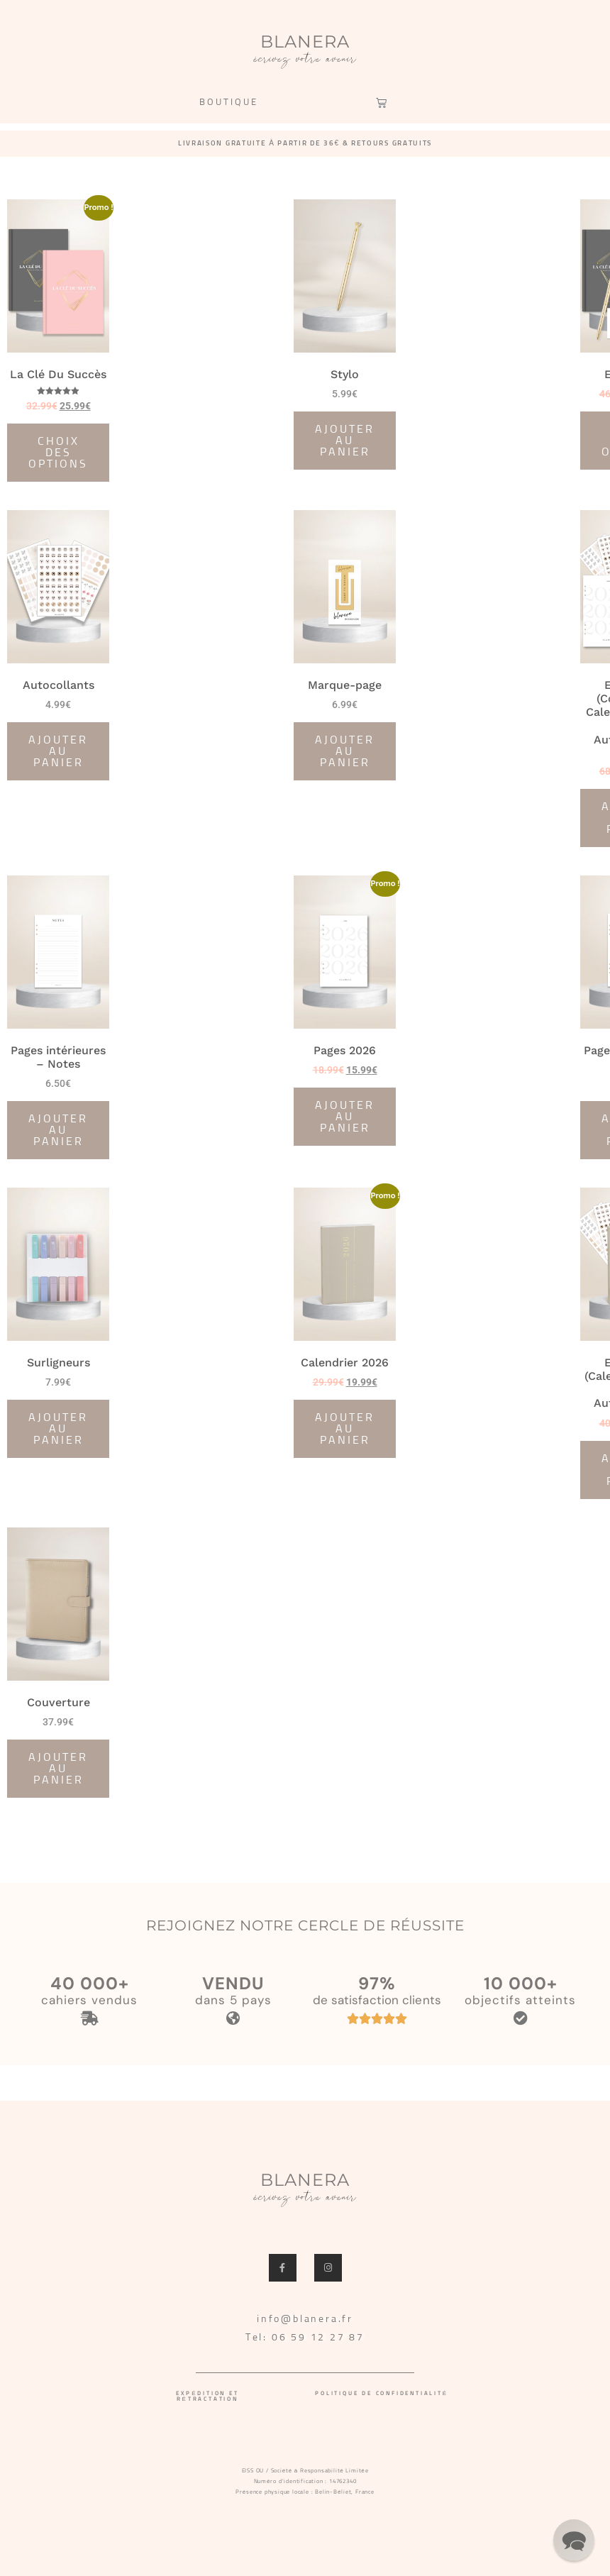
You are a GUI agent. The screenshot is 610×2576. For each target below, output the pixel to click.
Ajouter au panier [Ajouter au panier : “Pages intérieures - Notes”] (58, 1130)
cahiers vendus (89, 2000)
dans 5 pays (233, 2000)
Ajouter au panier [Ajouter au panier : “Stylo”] (345, 441)
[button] (573, 2539)
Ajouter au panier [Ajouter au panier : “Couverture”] (58, 1769)
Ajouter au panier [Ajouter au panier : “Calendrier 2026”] (345, 1429)
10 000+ (521, 1983)
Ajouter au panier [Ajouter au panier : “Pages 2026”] (345, 1117)
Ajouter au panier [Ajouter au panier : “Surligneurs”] (58, 1429)
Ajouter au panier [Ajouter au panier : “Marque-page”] (345, 751)
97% (377, 1983)
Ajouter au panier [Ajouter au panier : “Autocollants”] (58, 751)
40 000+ (89, 1983)
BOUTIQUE (228, 102)
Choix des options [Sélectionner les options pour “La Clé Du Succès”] (58, 453)
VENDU (233, 1983)
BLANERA (305, 41)
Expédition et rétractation (207, 2396)
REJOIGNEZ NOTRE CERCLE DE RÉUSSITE (305, 1925)
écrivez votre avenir (305, 59)
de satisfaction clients (377, 2000)
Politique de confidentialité (381, 2394)
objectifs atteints (520, 2000)
